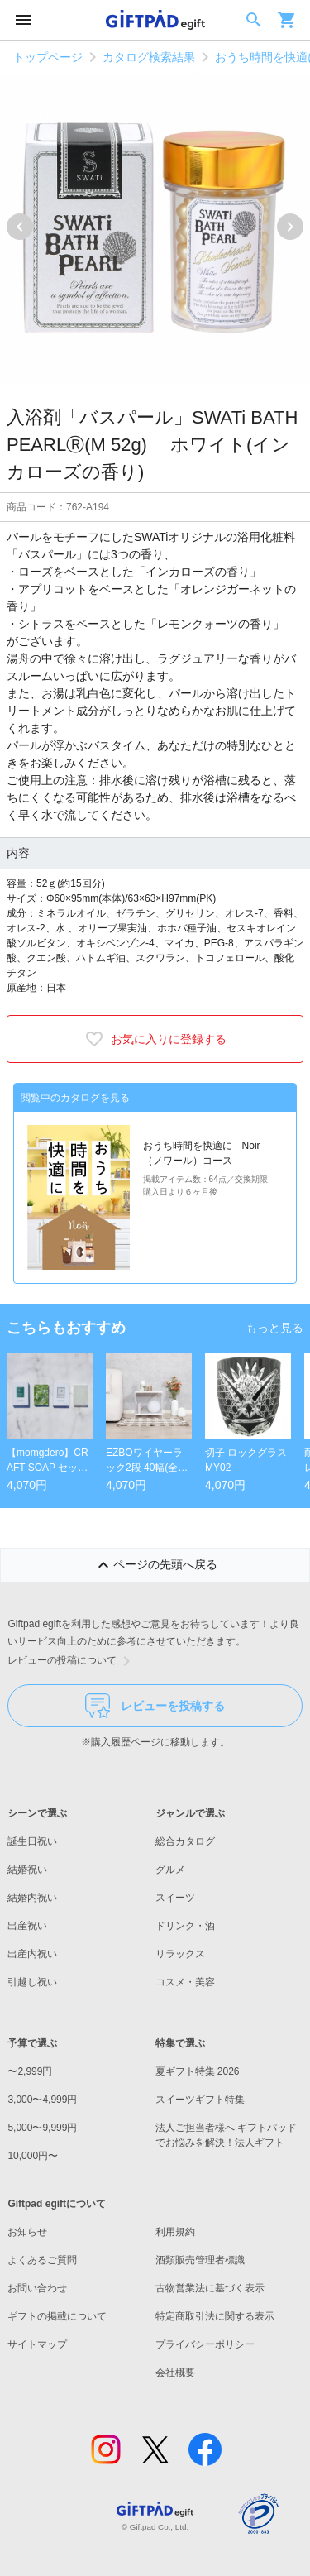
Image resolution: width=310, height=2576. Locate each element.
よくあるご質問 (42, 2260)
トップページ (48, 57)
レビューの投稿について (71, 1661)
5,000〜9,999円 (42, 2127)
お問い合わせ (37, 2288)
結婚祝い (27, 1869)
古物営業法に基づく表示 (210, 2288)
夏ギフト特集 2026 (197, 2071)
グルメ (170, 1869)
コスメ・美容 (185, 1982)
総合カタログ (185, 1841)
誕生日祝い (32, 1841)
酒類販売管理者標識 (200, 2260)
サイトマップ (37, 2344)
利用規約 (175, 2232)
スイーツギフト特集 (200, 2099)
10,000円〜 (32, 2156)
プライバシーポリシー (205, 2344)
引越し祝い (32, 1982)
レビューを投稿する (155, 1705)
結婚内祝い (32, 1897)
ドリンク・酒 (185, 1926)
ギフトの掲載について (57, 2316)
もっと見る (274, 1327)
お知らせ (27, 2232)
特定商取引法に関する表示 (214, 2316)
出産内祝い (32, 1954)
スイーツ (175, 1897)
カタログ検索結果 (149, 57)
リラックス (180, 1954)
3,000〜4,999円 (42, 2099)
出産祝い (27, 1926)
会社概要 (175, 2372)
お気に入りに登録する (155, 1039)
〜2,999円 (29, 2071)
